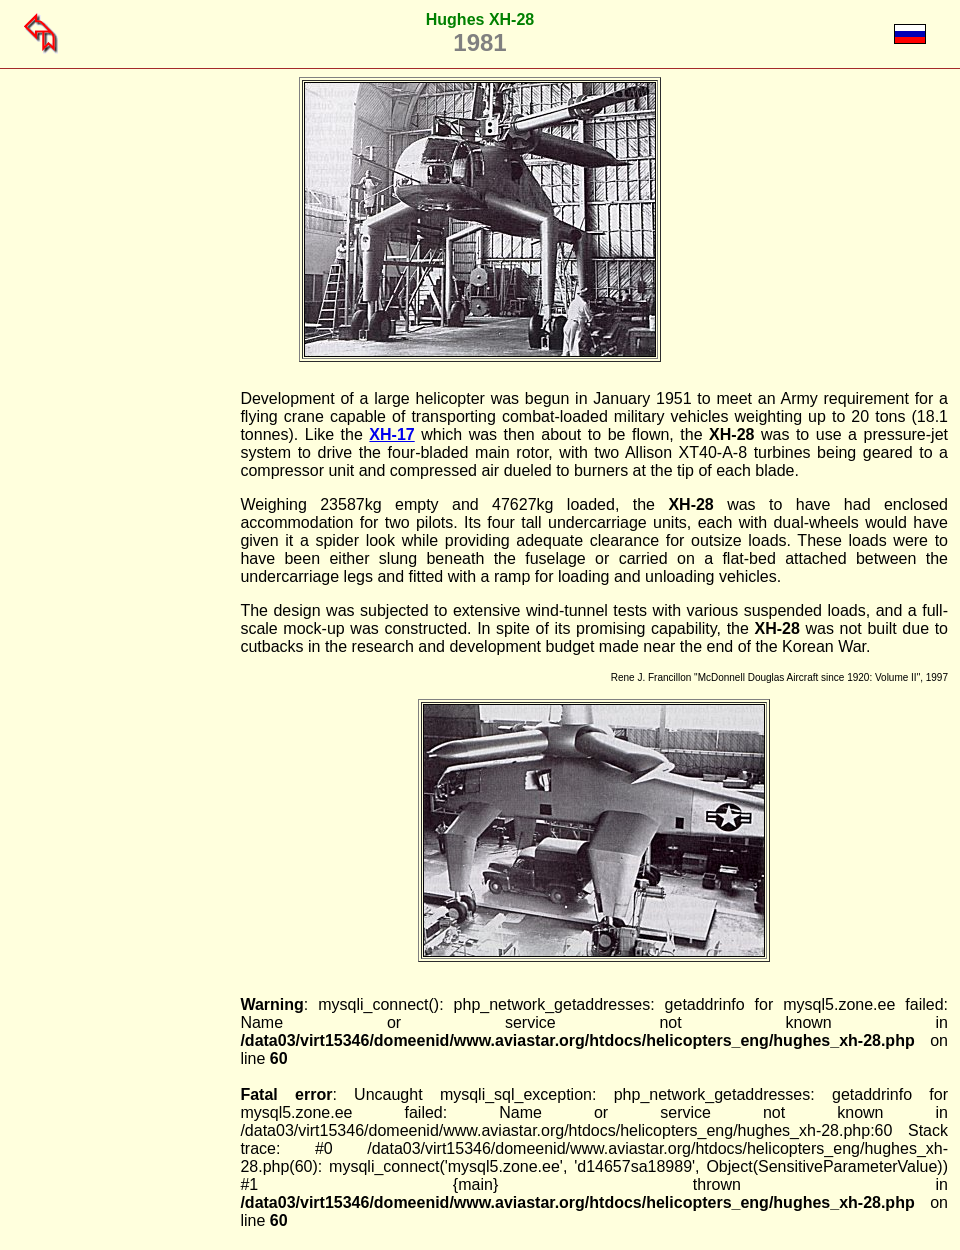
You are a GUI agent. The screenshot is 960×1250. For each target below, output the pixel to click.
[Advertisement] (138, 690)
